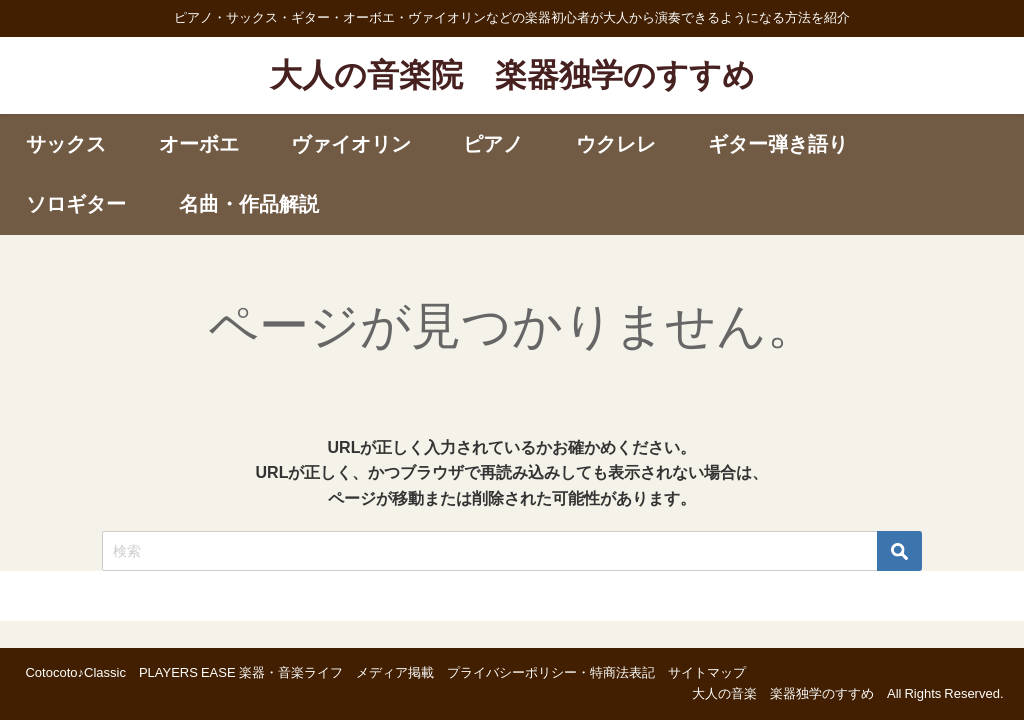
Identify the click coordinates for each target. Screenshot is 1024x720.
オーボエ (199, 144)
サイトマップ (707, 672)
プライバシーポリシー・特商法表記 (551, 672)
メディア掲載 (395, 672)
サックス (66, 144)
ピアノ (493, 144)
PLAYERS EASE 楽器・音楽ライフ (241, 672)
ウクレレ (616, 144)
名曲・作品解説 (249, 204)
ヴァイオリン (351, 144)
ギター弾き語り (778, 144)
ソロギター (76, 204)
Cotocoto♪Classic (75, 672)
